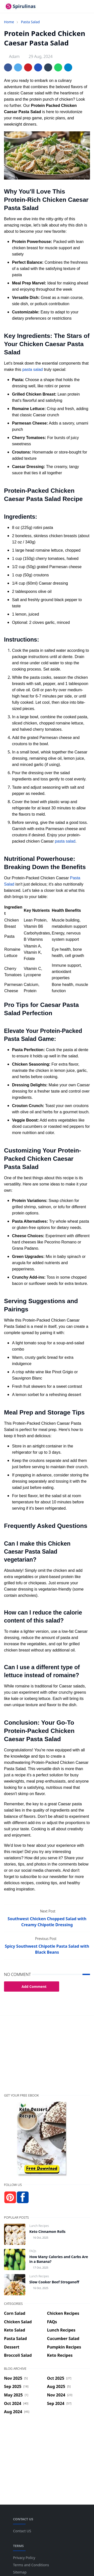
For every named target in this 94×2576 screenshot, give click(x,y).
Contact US (22, 2531)
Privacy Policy (24, 2557)
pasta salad (32, 369)
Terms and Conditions (31, 2565)
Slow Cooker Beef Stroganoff (54, 2282)
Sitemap (20, 2572)
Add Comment (32, 1986)
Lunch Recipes (39, 2226)
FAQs (32, 2251)
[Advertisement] (46, 2057)
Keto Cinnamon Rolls (47, 2231)
